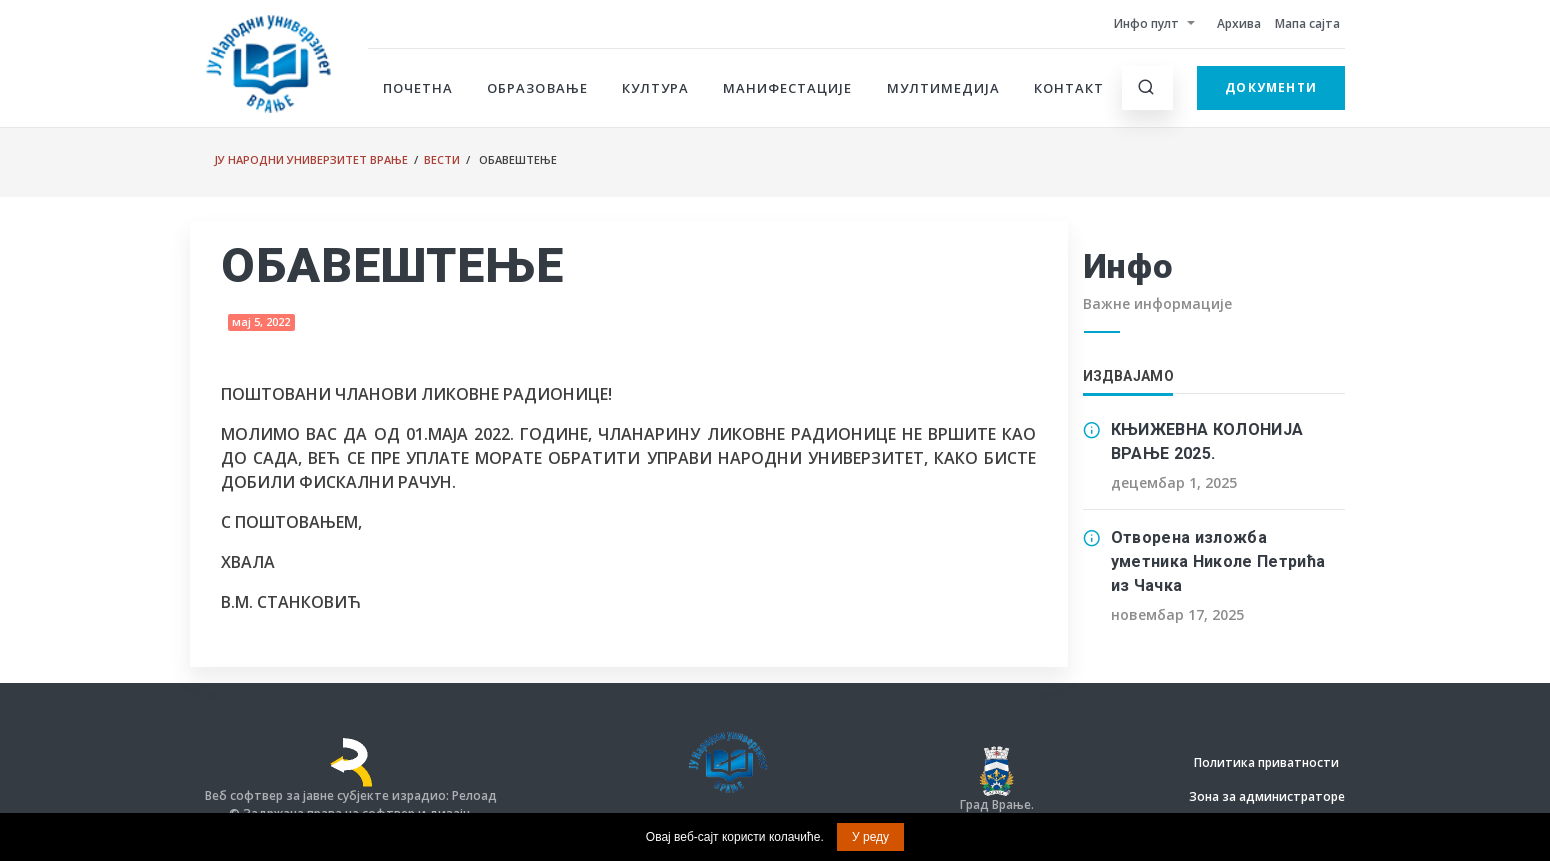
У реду (870, 837)
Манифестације (788, 88)
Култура (655, 88)
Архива (1239, 23)
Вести (442, 159)
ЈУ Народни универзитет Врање (311, 159)
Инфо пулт (1146, 23)
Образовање (537, 88)
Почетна (418, 88)
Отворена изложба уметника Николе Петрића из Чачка (1218, 561)
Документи (1271, 87)
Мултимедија (943, 88)
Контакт (1069, 88)
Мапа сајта (1307, 23)
